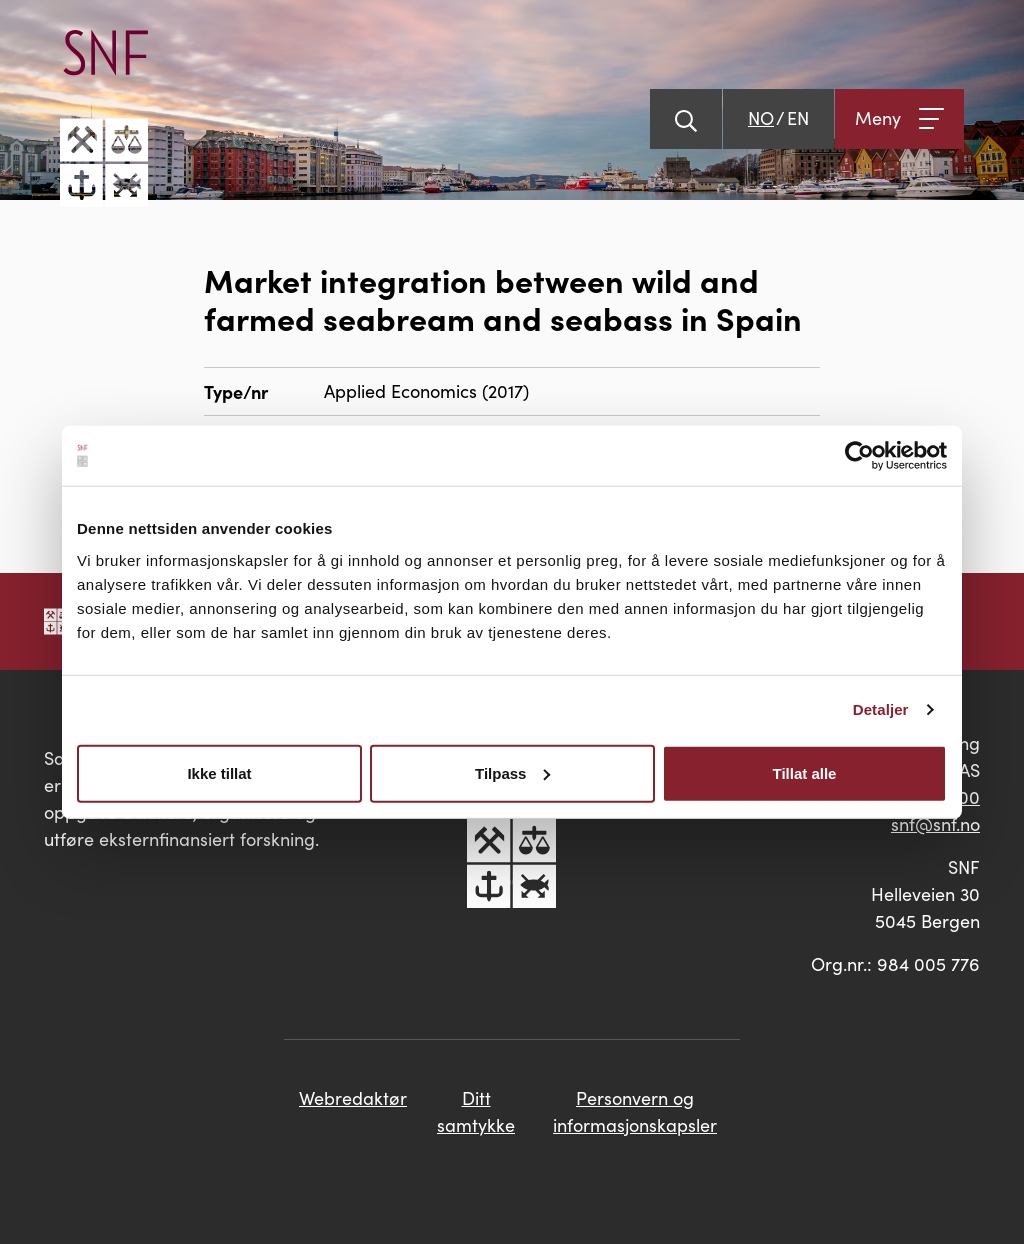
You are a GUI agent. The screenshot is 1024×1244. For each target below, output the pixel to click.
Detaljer (881, 709)
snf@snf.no (935, 824)
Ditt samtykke (476, 1111)
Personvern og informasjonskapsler (635, 1111)
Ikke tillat (219, 772)
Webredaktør (353, 1098)
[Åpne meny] (899, 119)
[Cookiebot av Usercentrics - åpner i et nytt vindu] (859, 456)
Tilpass (512, 772)
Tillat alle (805, 772)
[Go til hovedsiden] (104, 118)
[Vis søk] (686, 119)
